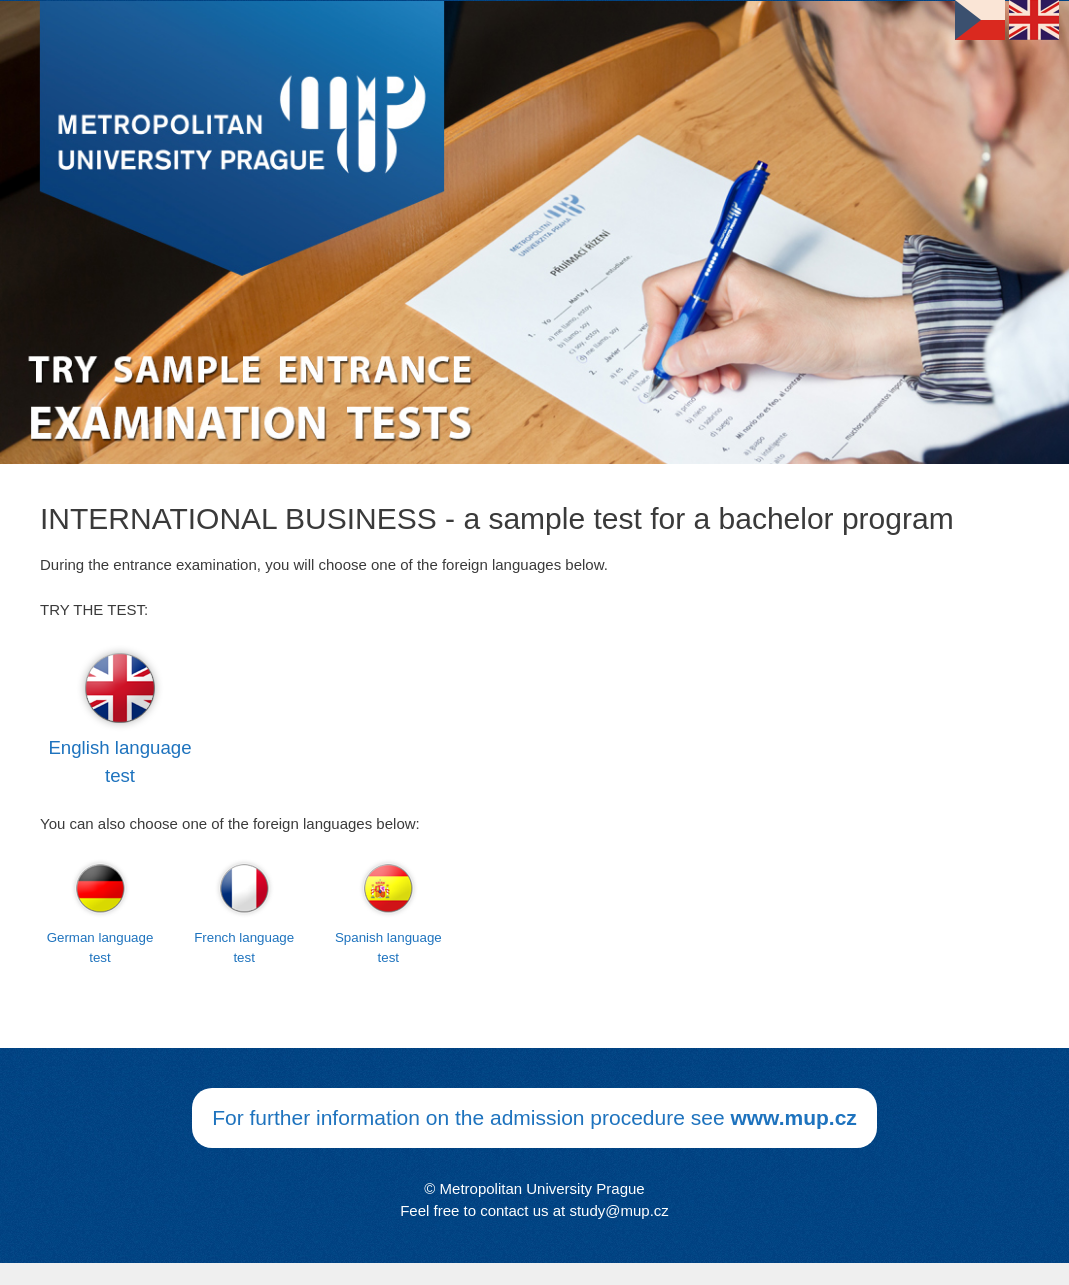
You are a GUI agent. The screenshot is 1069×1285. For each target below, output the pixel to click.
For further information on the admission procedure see (534, 1117)
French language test (244, 947)
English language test (119, 761)
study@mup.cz (618, 1210)
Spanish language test (388, 947)
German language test (100, 947)
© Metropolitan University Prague (534, 1188)
